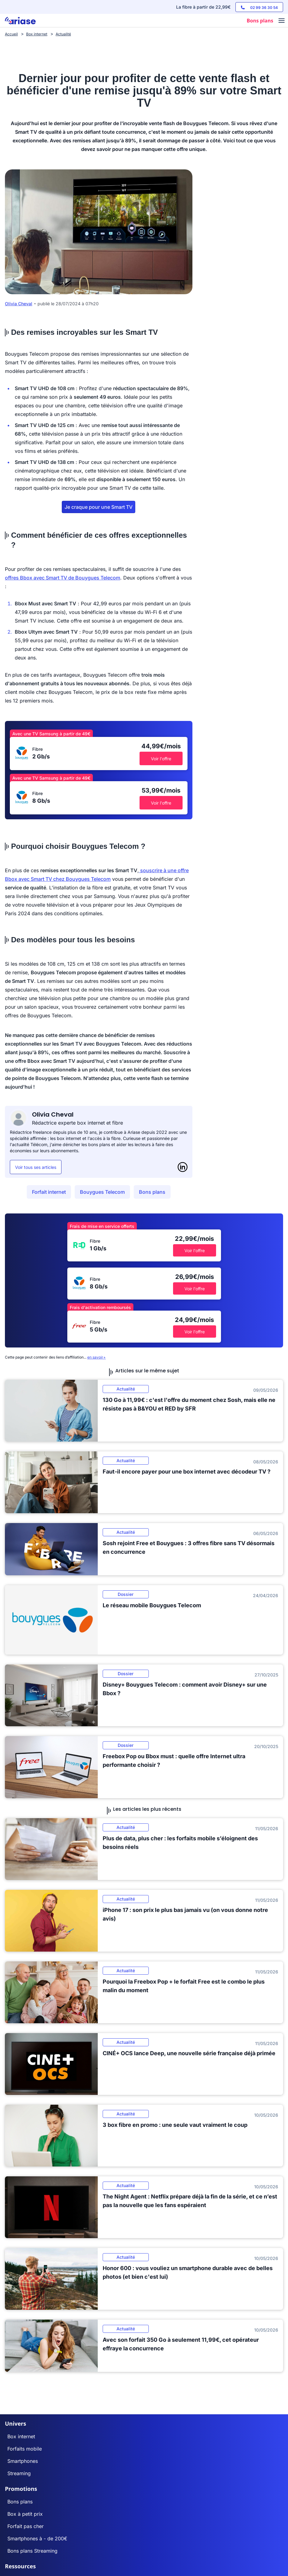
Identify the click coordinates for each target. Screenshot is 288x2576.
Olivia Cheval (18, 303)
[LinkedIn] (182, 1167)
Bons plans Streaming (32, 2551)
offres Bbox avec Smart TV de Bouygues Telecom (62, 578)
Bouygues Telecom (102, 1192)
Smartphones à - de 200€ (37, 2538)
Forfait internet (49, 1192)
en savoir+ (96, 1357)
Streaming (19, 2473)
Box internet (21, 2436)
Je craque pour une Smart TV (98, 507)
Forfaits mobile (24, 2449)
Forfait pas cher (25, 2526)
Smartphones (22, 2461)
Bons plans (152, 1192)
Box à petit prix (25, 2514)
